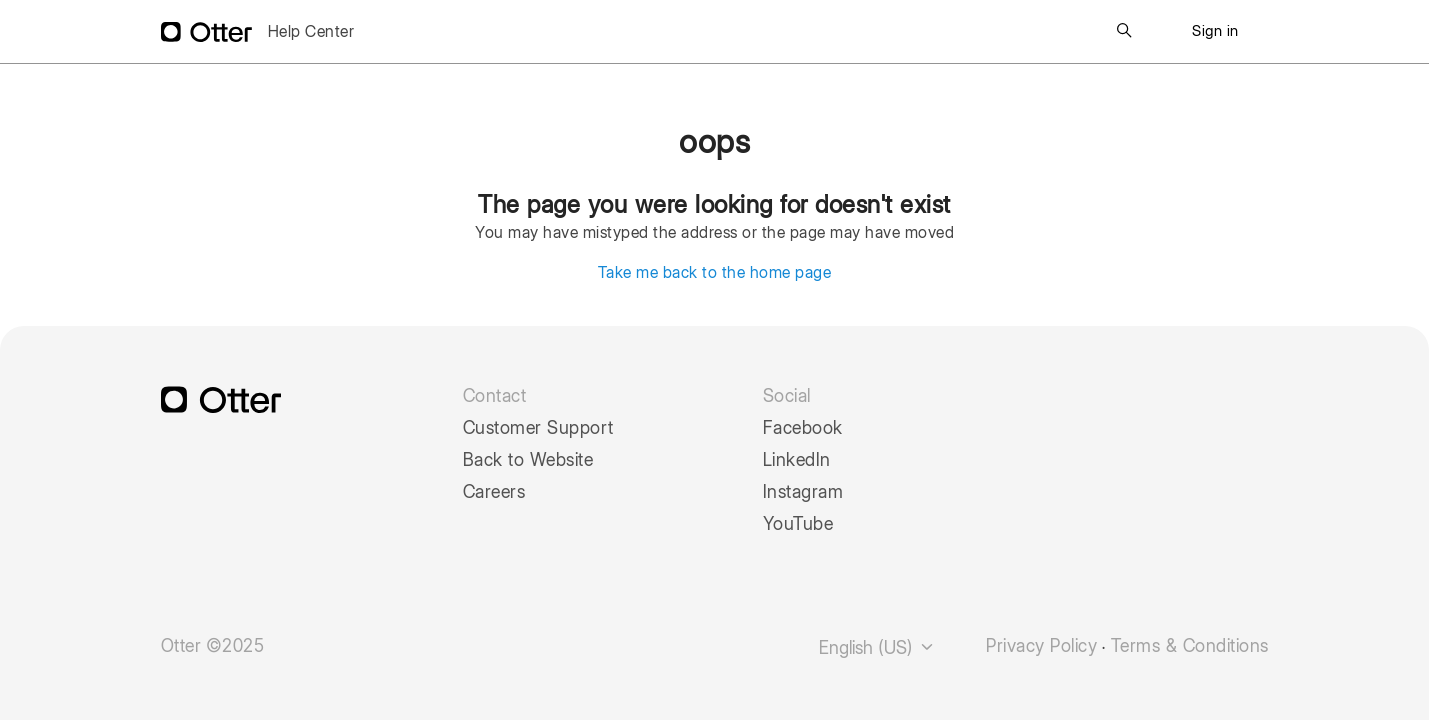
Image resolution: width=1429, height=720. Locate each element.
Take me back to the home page (715, 272)
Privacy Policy (1041, 646)
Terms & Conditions (1190, 646)
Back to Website (528, 460)
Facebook (803, 428)
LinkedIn (797, 460)
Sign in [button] (1215, 31)
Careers (494, 492)
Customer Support (538, 428)
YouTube (798, 524)
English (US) (877, 647)
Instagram (803, 492)
